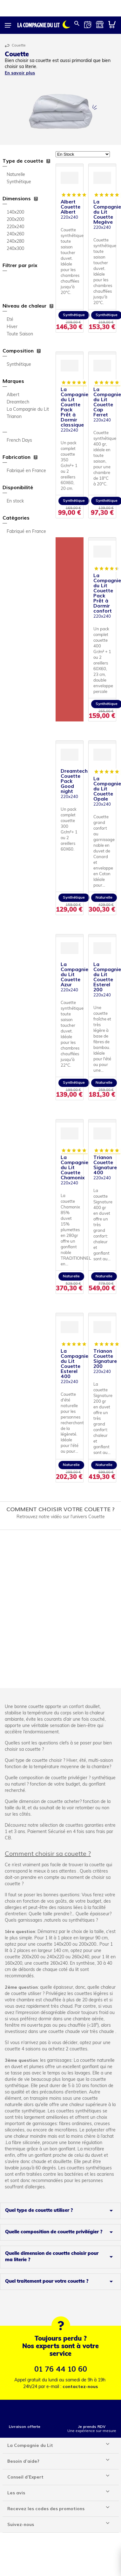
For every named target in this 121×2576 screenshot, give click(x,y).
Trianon (14, 417)
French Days (19, 440)
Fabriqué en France (26, 471)
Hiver (12, 327)
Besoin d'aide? (23, 2461)
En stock (15, 501)
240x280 (15, 241)
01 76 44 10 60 (60, 2369)
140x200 (15, 212)
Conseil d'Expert (25, 2477)
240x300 (15, 248)
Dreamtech (18, 402)
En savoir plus (20, 73)
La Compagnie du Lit (28, 409)
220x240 (15, 227)
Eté (10, 319)
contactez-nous (80, 2387)
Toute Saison (20, 334)
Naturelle (16, 174)
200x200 (15, 219)
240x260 (15, 234)
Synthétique (19, 182)
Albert (13, 395)
